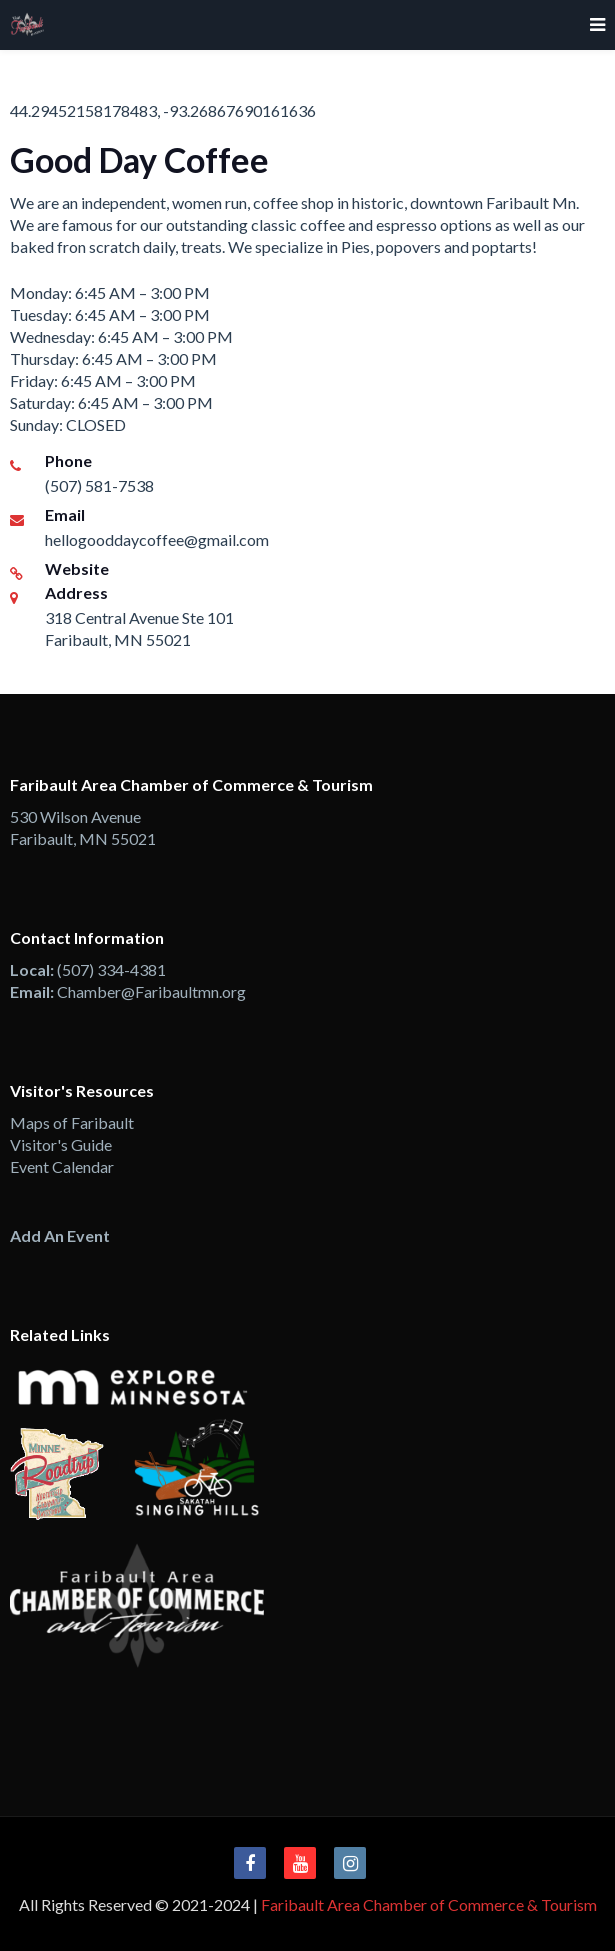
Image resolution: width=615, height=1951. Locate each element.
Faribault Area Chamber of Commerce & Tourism (429, 1904)
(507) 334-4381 (111, 969)
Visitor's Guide (61, 1144)
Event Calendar (62, 1166)
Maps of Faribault (72, 1122)
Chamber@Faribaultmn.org (151, 991)
